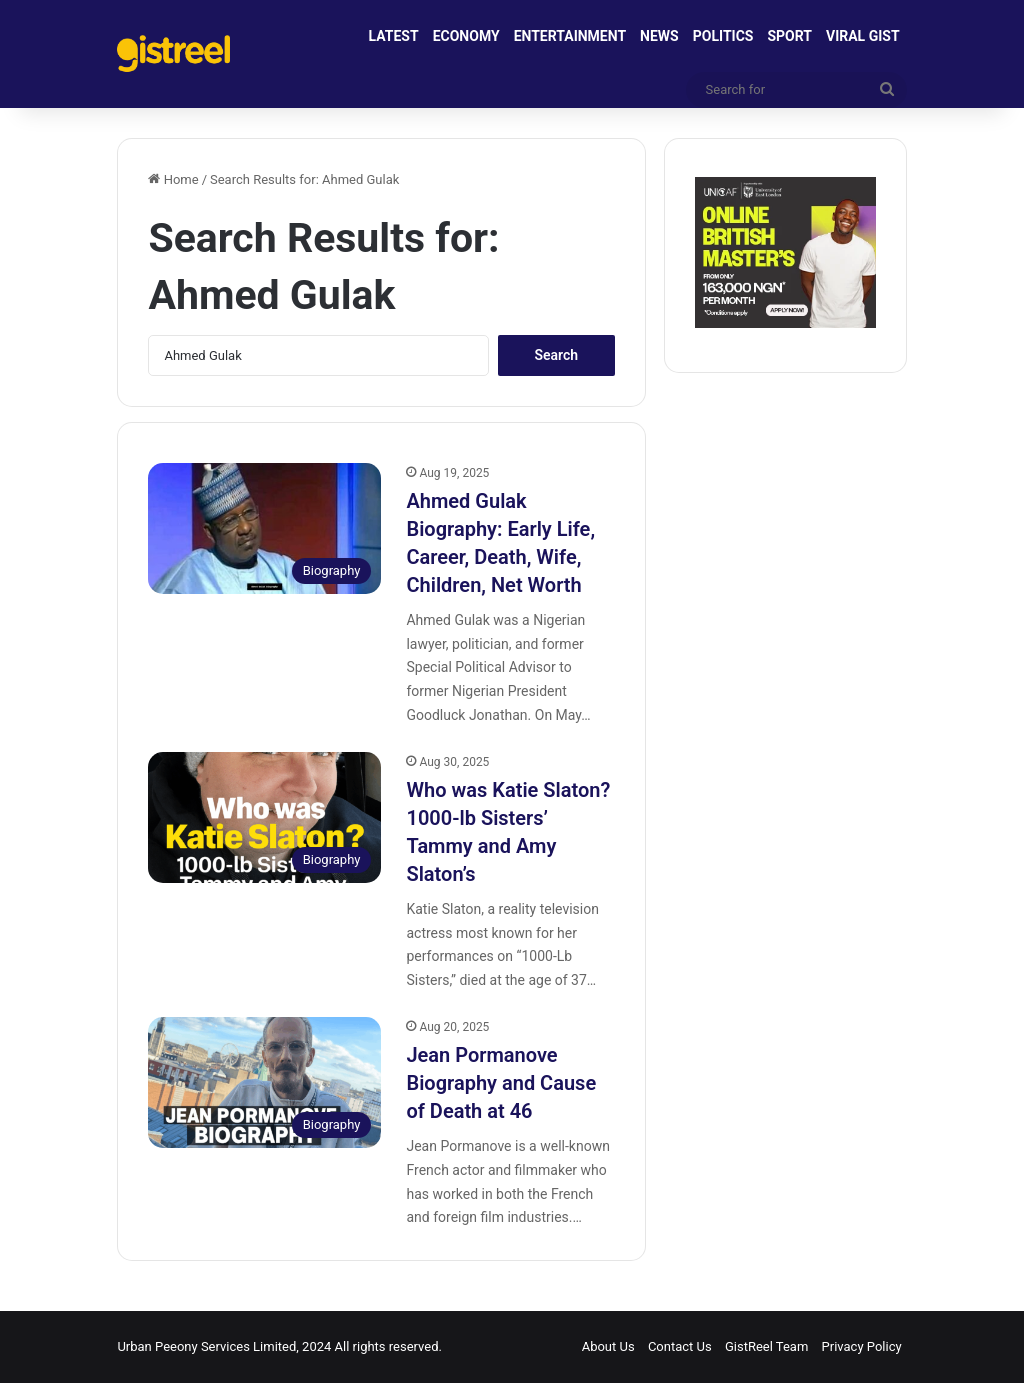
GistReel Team (766, 1346)
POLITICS (723, 36)
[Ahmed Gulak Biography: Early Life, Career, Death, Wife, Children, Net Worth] (264, 528)
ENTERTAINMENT (570, 36)
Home (173, 179)
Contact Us (680, 1346)
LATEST (394, 36)
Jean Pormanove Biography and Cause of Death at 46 (501, 1083)
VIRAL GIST (863, 36)
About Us (608, 1346)
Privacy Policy (862, 1346)
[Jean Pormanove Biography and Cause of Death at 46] (264, 1082)
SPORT (789, 36)
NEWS (659, 36)
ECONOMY (466, 36)
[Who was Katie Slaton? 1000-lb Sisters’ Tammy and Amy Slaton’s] (264, 817)
